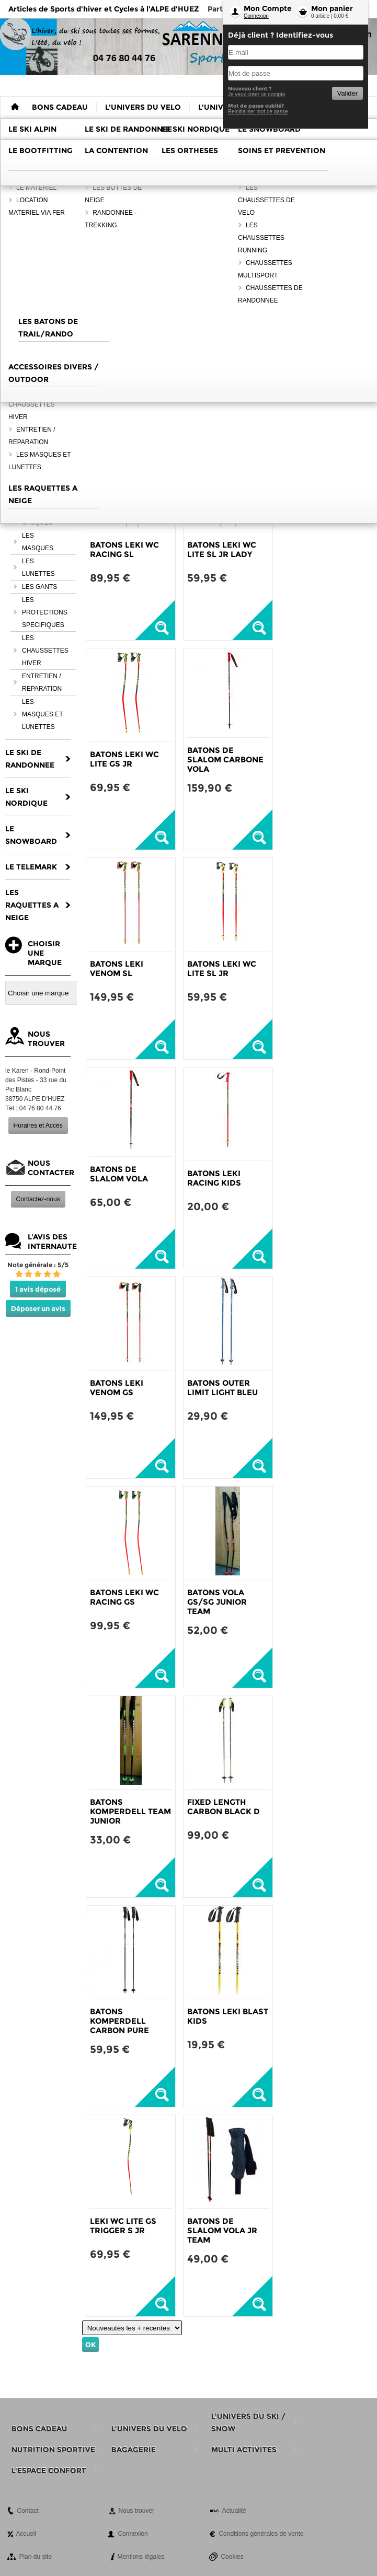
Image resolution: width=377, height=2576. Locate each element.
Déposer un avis (38, 1308)
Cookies (232, 2556)
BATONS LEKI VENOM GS (116, 1387)
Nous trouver (136, 2510)
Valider (347, 93)
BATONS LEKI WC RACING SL (124, 549)
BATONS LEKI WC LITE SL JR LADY (221, 549)
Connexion (256, 16)
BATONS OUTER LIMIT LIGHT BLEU (222, 1387)
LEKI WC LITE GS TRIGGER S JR (123, 2225)
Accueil (26, 2533)
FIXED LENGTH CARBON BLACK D (223, 1806)
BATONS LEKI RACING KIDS (214, 1178)
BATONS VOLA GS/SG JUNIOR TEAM (217, 1601)
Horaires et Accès (38, 1125)
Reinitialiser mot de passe (258, 111)
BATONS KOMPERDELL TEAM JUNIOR (130, 1811)
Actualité (234, 2510)
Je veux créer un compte (256, 94)
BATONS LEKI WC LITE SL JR (221, 968)
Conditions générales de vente (261, 2533)
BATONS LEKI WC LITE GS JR (124, 759)
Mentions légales (140, 2556)
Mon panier (332, 8)
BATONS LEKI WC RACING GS (124, 1597)
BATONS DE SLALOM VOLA (119, 1173)
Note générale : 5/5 (37, 1265)
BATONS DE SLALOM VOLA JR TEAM (222, 2230)
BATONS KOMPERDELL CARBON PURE (119, 2020)
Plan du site (35, 2556)
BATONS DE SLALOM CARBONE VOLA (225, 759)
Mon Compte (268, 8)
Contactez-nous (38, 1199)
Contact (27, 2510)
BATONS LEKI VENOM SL (116, 968)
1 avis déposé (38, 1289)
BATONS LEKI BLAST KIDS (227, 2016)
